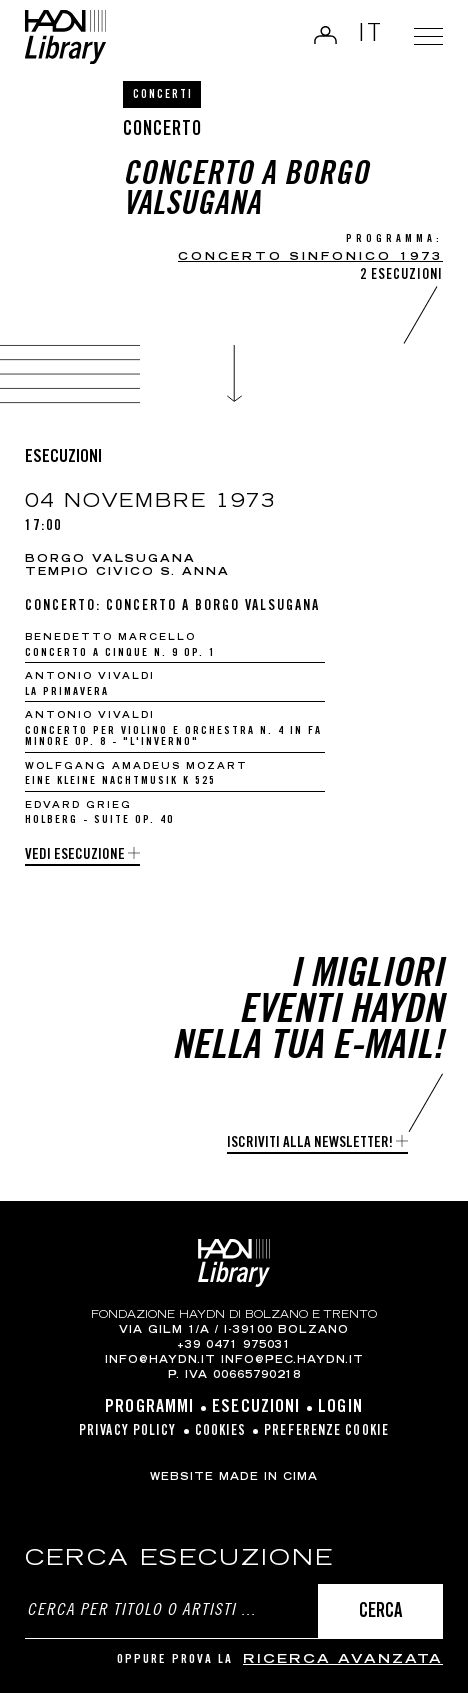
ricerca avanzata (343, 1660)
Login (324, 35)
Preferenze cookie (326, 1432)
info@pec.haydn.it (292, 1361)
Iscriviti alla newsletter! (310, 1143)
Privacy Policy (127, 1432)
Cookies (221, 1432)
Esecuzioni (256, 1408)
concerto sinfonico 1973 (310, 257)
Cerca (380, 1612)
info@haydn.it (160, 1361)
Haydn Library (65, 37)
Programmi (149, 1408)
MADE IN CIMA (268, 1478)
